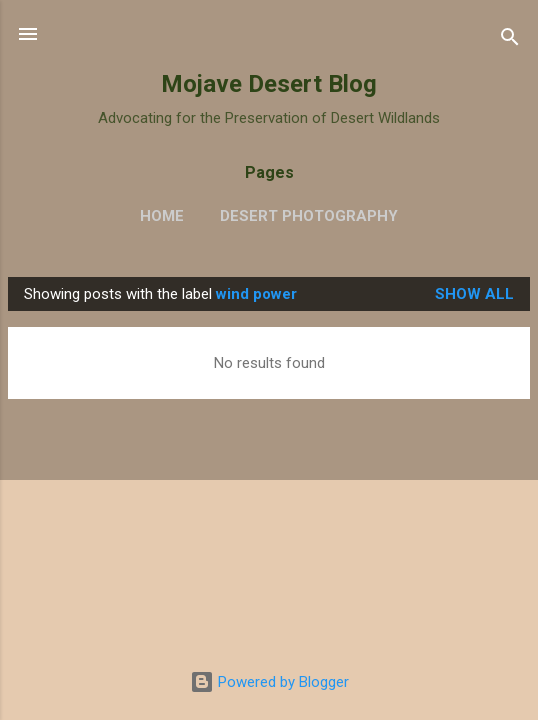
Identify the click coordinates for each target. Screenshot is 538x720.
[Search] (510, 40)
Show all (474, 294)
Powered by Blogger (269, 682)
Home (162, 216)
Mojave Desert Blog (269, 84)
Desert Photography (309, 216)
